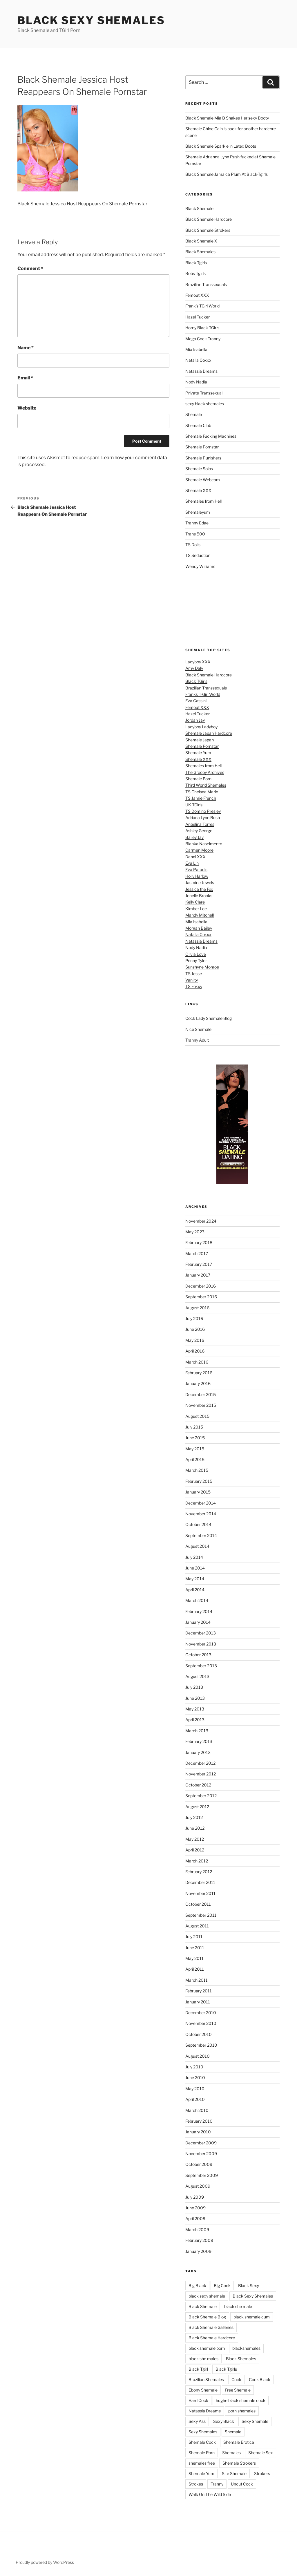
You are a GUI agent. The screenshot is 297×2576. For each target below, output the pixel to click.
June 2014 (195, 1567)
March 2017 (196, 1253)
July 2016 (194, 1318)
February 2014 (198, 1611)
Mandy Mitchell (199, 915)
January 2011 (197, 2001)
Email (25, 378)
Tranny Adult (197, 1040)
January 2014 (198, 1622)
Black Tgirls (196, 262)
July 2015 (194, 1426)
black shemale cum (251, 2316)
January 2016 (198, 1383)
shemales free (202, 2463)
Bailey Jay (194, 837)
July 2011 (193, 1936)
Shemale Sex (260, 2452)
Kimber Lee (196, 908)
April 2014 (194, 1589)
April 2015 (194, 1459)
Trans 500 (195, 533)
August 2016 (197, 1307)
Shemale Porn (198, 778)
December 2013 (200, 1632)
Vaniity (191, 979)
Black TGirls (196, 681)
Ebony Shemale (203, 2389)
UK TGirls (193, 804)
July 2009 (194, 2197)
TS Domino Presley (203, 811)
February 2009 (199, 2240)
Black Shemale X (201, 240)
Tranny (217, 2483)
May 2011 (194, 1958)
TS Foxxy (193, 986)
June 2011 (194, 1947)
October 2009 (198, 2164)
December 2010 (200, 2012)
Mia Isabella (196, 349)
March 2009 (197, 2229)
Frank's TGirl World (202, 305)
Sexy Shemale (255, 2421)
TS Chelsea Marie (201, 791)
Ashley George (198, 830)
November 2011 (200, 1893)
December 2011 (200, 1882)
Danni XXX (195, 856)
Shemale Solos (199, 468)
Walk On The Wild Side (210, 2494)
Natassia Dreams (201, 371)
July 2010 (194, 2066)
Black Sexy (248, 2285)
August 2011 (197, 1925)
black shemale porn (207, 2348)
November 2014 (200, 1513)
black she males (203, 2358)
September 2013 (201, 1665)
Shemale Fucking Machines (210, 436)
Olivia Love (195, 954)
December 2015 (200, 1394)
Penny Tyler (196, 960)
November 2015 (200, 1405)
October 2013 (198, 1654)
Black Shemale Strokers (207, 230)
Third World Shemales (205, 785)
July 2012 (194, 1817)
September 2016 (201, 1296)
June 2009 (195, 2207)
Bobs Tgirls (195, 273)
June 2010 (195, 2077)
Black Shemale (199, 208)
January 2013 (198, 1752)
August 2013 (197, 1676)
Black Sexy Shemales (91, 20)
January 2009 (198, 2251)
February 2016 (198, 1372)
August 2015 (197, 1416)
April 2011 (194, 1969)
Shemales (231, 2452)
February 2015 (198, 1481)
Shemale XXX (198, 490)
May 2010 (194, 2088)
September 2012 (201, 1795)
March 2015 (196, 1470)
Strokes (196, 2483)
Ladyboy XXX (198, 661)
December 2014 (200, 1502)
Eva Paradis (196, 869)
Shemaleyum (197, 512)
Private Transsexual (203, 392)
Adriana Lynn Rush (202, 817)
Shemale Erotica (238, 2442)
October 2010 (198, 2034)
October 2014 (198, 1524)
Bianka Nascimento (203, 843)
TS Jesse (193, 973)
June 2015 (195, 1437)
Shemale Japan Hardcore (208, 733)
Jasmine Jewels (199, 882)
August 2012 (197, 1806)
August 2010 (197, 2056)
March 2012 (196, 1860)
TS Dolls (192, 544)
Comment (30, 268)
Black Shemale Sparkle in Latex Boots (220, 146)
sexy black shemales (204, 403)
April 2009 (195, 2218)
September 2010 (201, 2045)
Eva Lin (192, 863)
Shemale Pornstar (202, 446)
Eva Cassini (196, 700)
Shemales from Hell (203, 501)
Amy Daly (194, 668)
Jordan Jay (195, 720)
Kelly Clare (195, 901)
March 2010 (197, 2110)
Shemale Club (198, 425)
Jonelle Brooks (198, 895)
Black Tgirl (198, 2369)
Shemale (193, 414)
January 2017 (197, 1274)
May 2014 (194, 1578)
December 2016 (200, 1286)
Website (26, 408)
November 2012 (200, 1773)
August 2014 (197, 1546)
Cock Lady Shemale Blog (208, 1018)
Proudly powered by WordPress (45, 2562)
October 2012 (198, 1784)
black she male (238, 2306)
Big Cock (222, 2285)
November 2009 (201, 2153)
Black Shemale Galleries (211, 2327)
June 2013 (195, 1698)
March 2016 (196, 1361)
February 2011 (198, 1990)
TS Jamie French (200, 798)
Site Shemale (234, 2473)
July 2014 (194, 1557)
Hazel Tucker (197, 316)
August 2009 (197, 2186)
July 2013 (194, 1687)
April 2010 (195, 2099)
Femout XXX (197, 295)
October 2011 (198, 1904)
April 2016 (194, 1350)
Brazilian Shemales (206, 2379)
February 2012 (198, 1871)
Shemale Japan (199, 739)
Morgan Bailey (198, 928)
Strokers (262, 2473)
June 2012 (194, 1828)
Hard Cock (198, 2400)
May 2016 (194, 1340)
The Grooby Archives (204, 772)
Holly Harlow (196, 876)
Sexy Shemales (203, 2431)
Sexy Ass (197, 2421)
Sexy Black (223, 2421)
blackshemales (246, 2348)
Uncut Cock (242, 2483)
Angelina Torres (199, 824)
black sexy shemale (207, 2295)
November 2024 (200, 1221)
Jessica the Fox (199, 889)
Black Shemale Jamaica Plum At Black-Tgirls (226, 174)
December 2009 (201, 2142)
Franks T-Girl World (202, 694)
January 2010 (198, 2131)
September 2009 (201, 2175)
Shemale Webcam (202, 479)
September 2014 (201, 1535)
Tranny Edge (197, 522)
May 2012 (194, 1839)
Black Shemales (200, 251)
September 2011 (200, 1915)
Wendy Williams (200, 566)
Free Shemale (238, 2389)
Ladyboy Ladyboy (201, 726)
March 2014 (196, 1600)
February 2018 (198, 1242)
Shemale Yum (198, 752)
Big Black (197, 2285)
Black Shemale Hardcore (208, 219)
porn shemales (242, 2410)
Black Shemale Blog (207, 2316)
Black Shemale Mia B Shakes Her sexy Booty (227, 117)
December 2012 (200, 1763)
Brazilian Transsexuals (206, 284)
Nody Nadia (196, 381)
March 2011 (196, 1980)
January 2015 (198, 1491)
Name (25, 347)
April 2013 (194, 1719)
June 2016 (195, 1329)
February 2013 (198, 1741)
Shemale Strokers (239, 2463)
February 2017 (198, 1264)
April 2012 (194, 1849)
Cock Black (259, 2379)
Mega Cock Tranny (202, 338)
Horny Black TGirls (202, 327)
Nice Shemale (198, 1029)
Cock (236, 2379)
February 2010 (199, 2121)
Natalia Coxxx (198, 360)
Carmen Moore (199, 850)
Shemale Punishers (203, 457)
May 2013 (194, 1708)
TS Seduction (197, 555)
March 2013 (196, 1730)
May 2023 (194, 1231)
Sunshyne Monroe (202, 966)
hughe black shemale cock (240, 2400)
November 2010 (200, 2023)
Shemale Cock (202, 2442)
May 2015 (194, 1448)
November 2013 (200, 1643)
